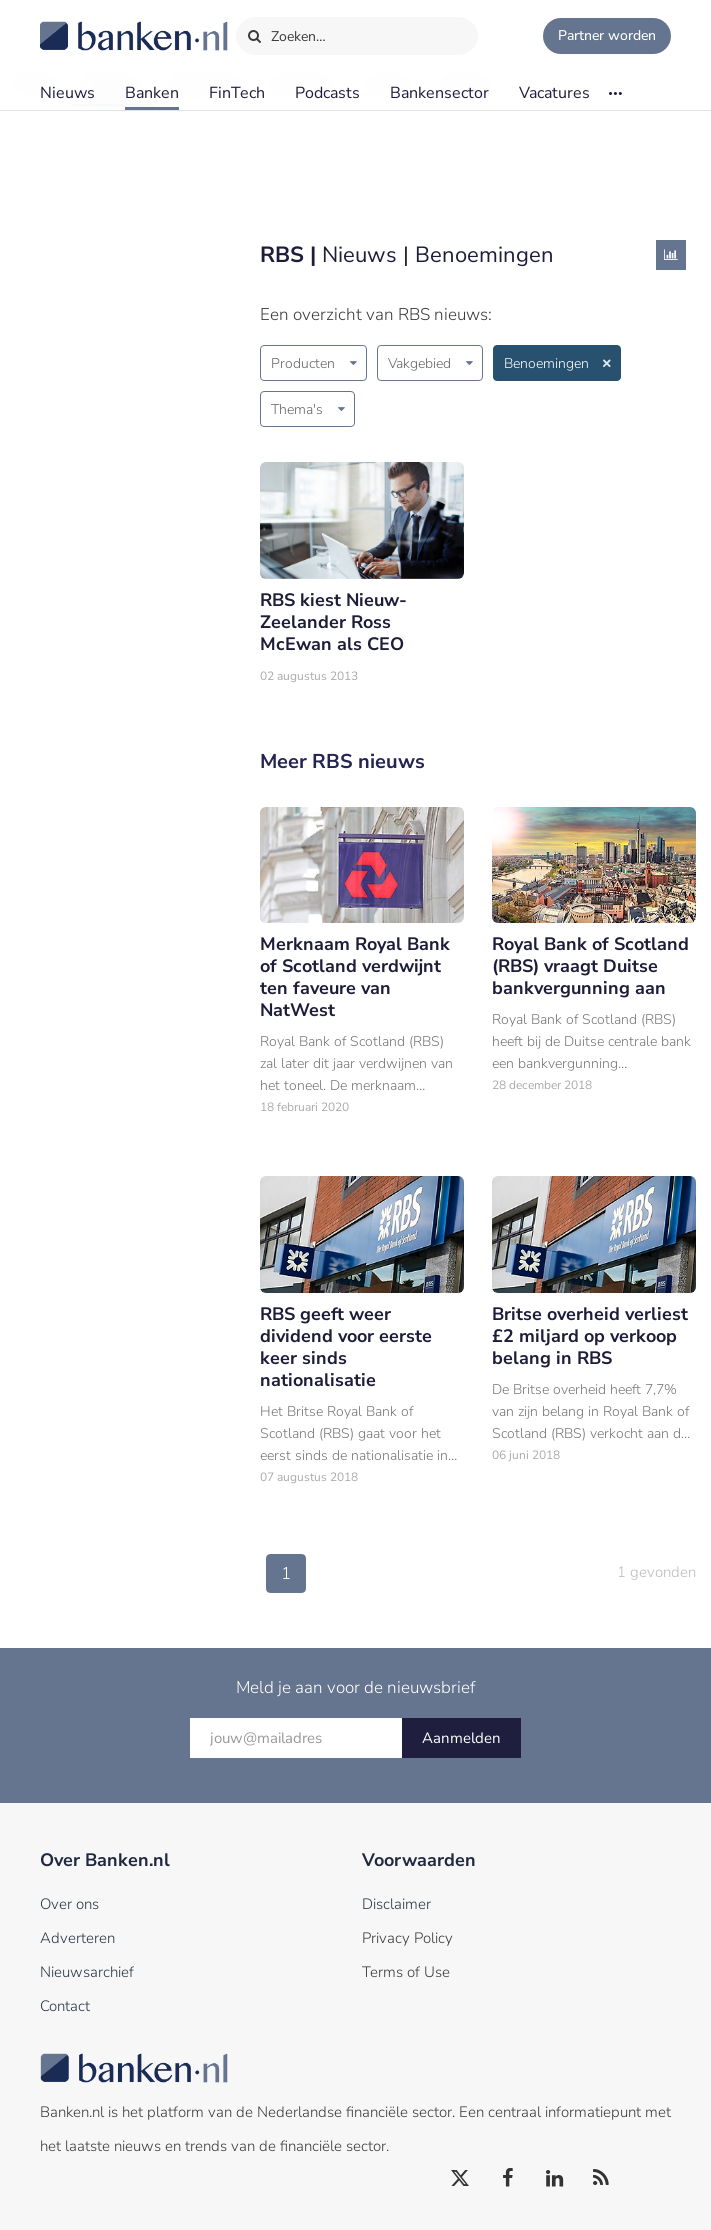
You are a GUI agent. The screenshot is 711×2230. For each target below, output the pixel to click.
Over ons (69, 1904)
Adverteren (77, 1938)
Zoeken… (286, 32)
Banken (152, 93)
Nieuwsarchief (87, 1972)
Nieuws (67, 93)
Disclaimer (396, 1904)
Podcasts (327, 93)
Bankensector (439, 93)
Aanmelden (461, 1738)
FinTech (237, 93)
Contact (65, 2006)
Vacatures (554, 93)
